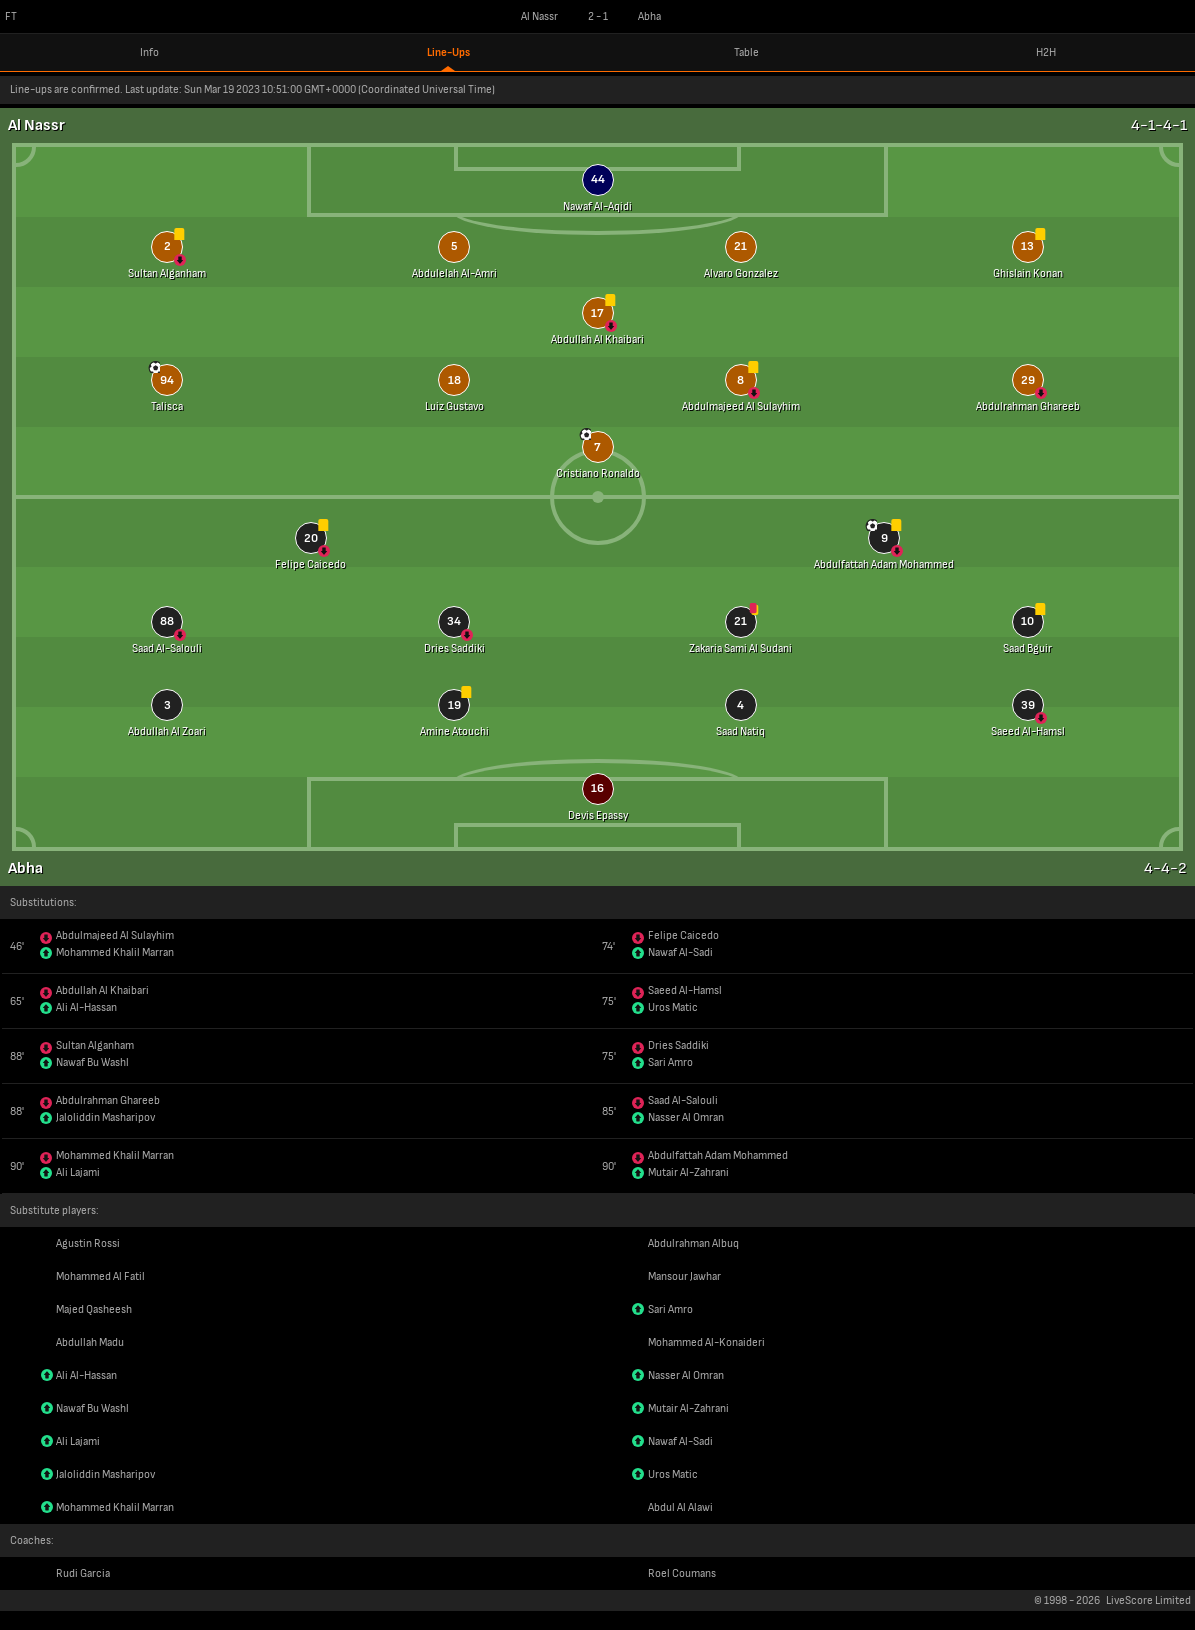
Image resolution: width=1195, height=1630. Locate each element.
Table (746, 52)
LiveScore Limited (1148, 1600)
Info (149, 52)
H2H (1046, 52)
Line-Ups (448, 52)
